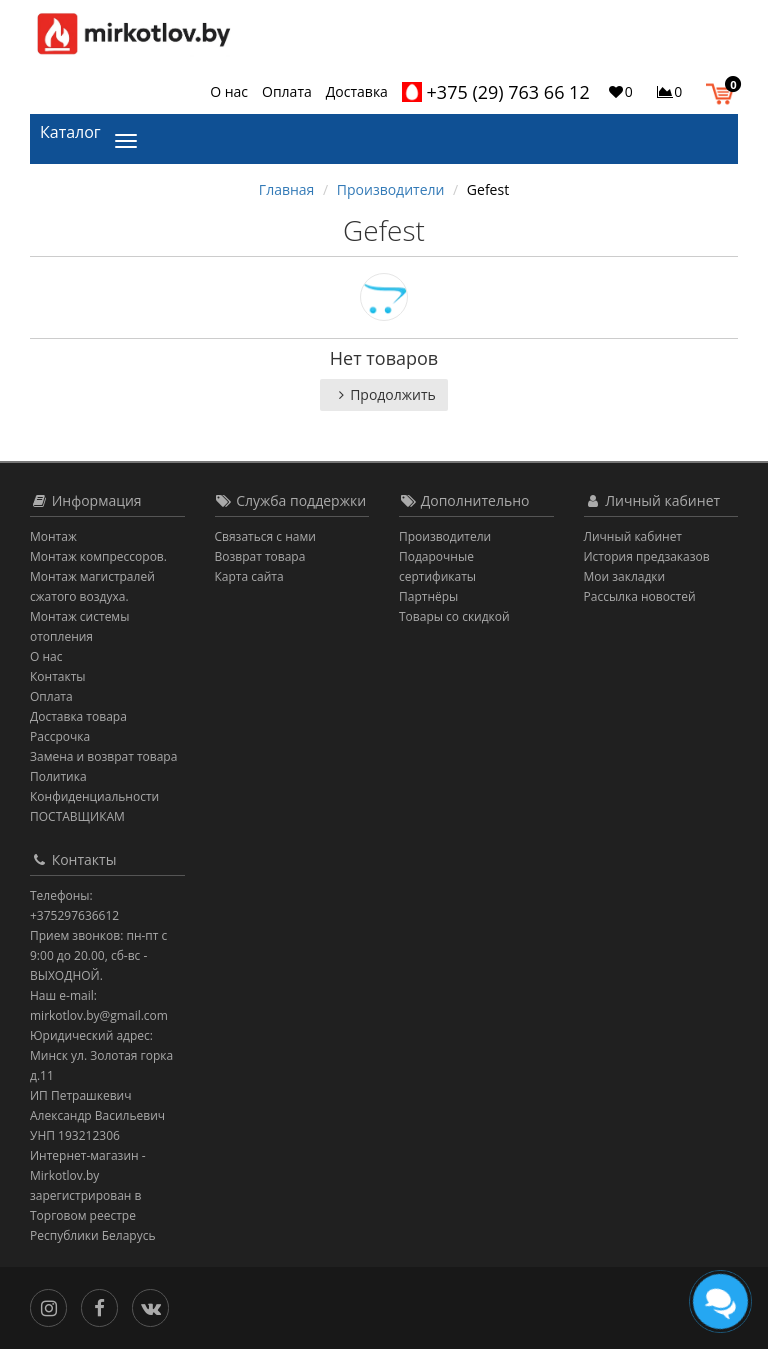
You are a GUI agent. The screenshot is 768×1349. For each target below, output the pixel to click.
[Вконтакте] (155, 1306)
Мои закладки (625, 576)
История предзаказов (647, 556)
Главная (287, 189)
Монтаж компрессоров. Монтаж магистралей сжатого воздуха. (98, 576)
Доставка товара (78, 716)
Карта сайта (249, 576)
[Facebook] (104, 1306)
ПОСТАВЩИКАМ (77, 816)
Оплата (287, 91)
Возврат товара (260, 556)
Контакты (58, 676)
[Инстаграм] (53, 1306)
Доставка (357, 91)
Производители (391, 189)
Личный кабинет (633, 536)
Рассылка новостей (640, 596)
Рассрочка (60, 736)
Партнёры (428, 596)
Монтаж (53, 536)
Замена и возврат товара (103, 756)
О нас (229, 91)
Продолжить (384, 394)
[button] (724, 91)
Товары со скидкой (454, 616)
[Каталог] (130, 139)
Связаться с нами (265, 536)
